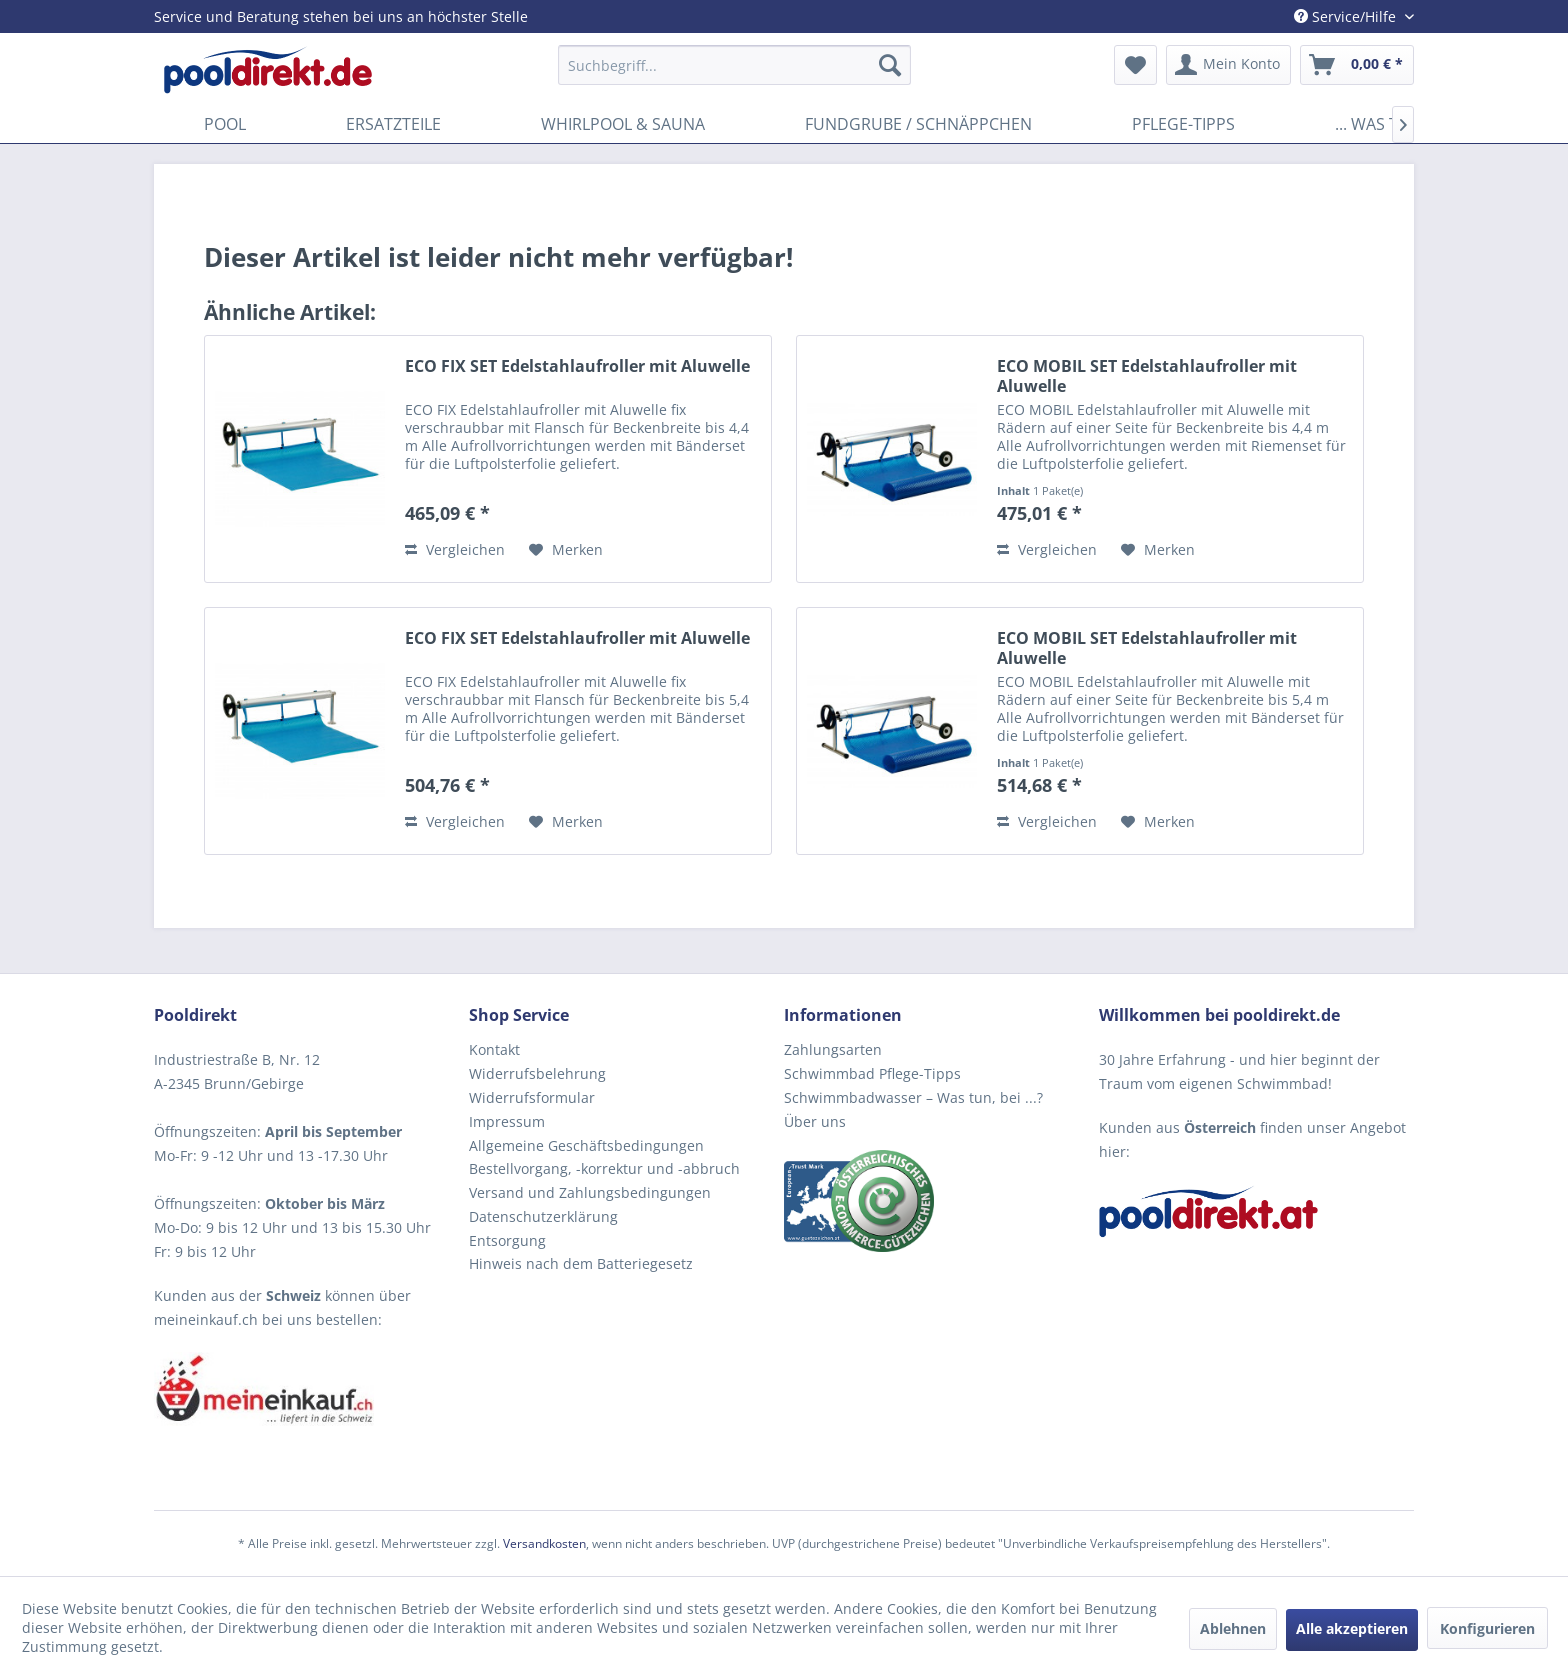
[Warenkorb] (1357, 65)
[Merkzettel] (1135, 65)
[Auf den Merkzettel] (566, 550)
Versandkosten (544, 1543)
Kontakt (494, 1049)
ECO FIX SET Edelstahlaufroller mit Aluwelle (577, 366)
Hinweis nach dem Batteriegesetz (581, 1263)
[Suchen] (890, 65)
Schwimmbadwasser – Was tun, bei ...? (913, 1097)
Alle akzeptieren (1352, 1628)
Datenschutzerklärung (543, 1216)
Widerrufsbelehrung (537, 1073)
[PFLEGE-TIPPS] (1183, 124)
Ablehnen (1233, 1628)
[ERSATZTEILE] (393, 124)
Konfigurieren (1487, 1628)
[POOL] (225, 124)
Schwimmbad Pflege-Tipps (872, 1073)
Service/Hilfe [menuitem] (1347, 16)
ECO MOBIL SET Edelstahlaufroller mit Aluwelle (1147, 376)
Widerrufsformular (532, 1097)
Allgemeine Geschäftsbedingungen (586, 1145)
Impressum (507, 1121)
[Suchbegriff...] (734, 65)
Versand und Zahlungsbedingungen (590, 1192)
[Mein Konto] (1228, 65)
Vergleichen (455, 549)
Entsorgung (507, 1240)
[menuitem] (734, 65)
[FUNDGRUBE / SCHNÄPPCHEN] (918, 124)
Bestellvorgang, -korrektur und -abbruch (604, 1168)
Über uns (815, 1121)
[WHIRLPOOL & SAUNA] (623, 124)
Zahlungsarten (833, 1049)
